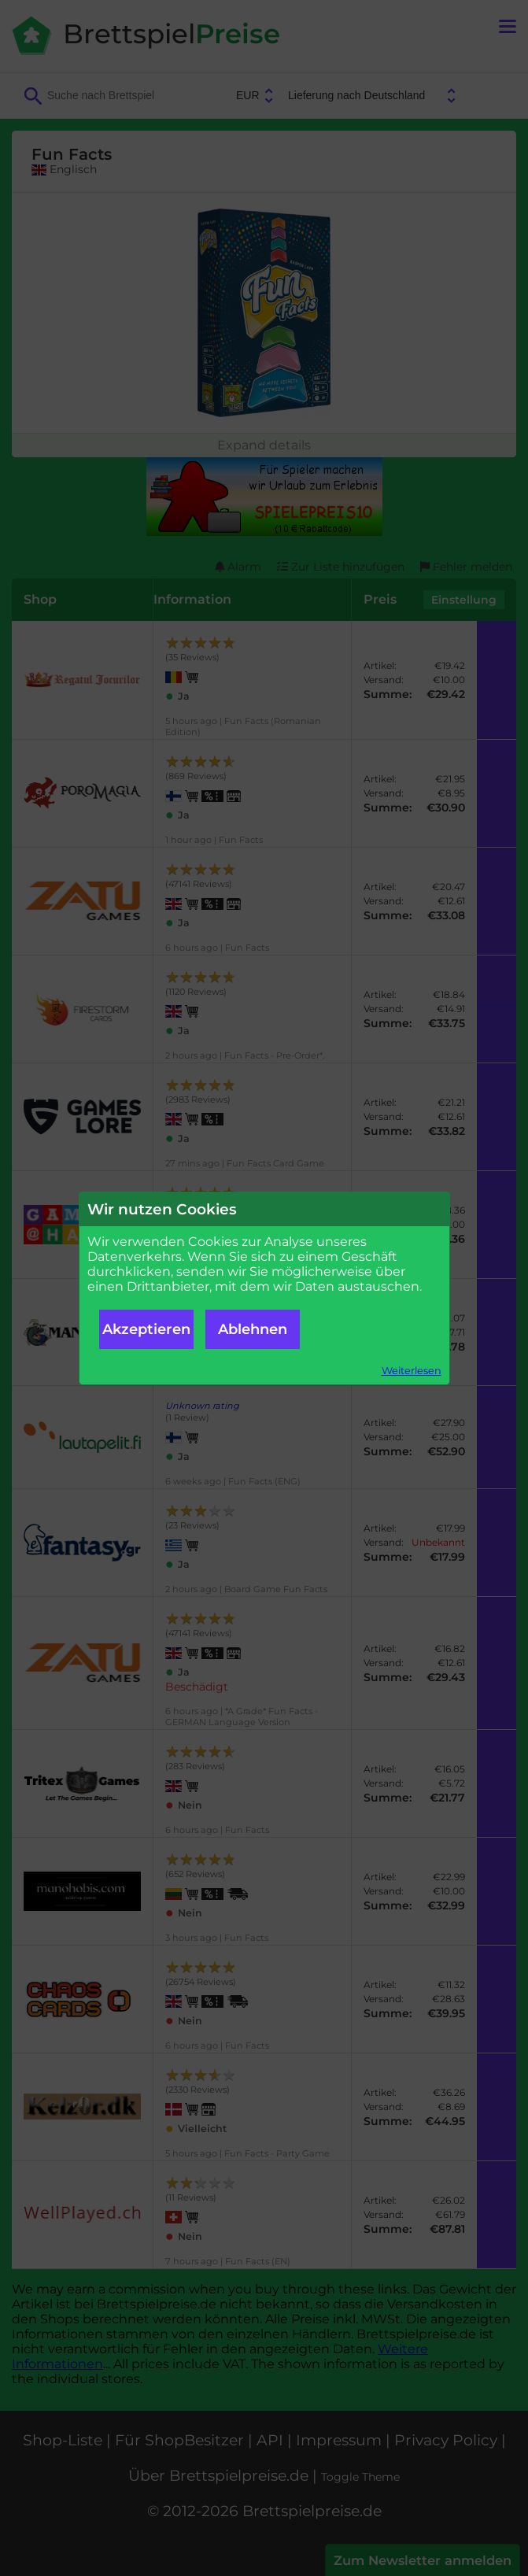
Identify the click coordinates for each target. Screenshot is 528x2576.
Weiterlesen (411, 1371)
